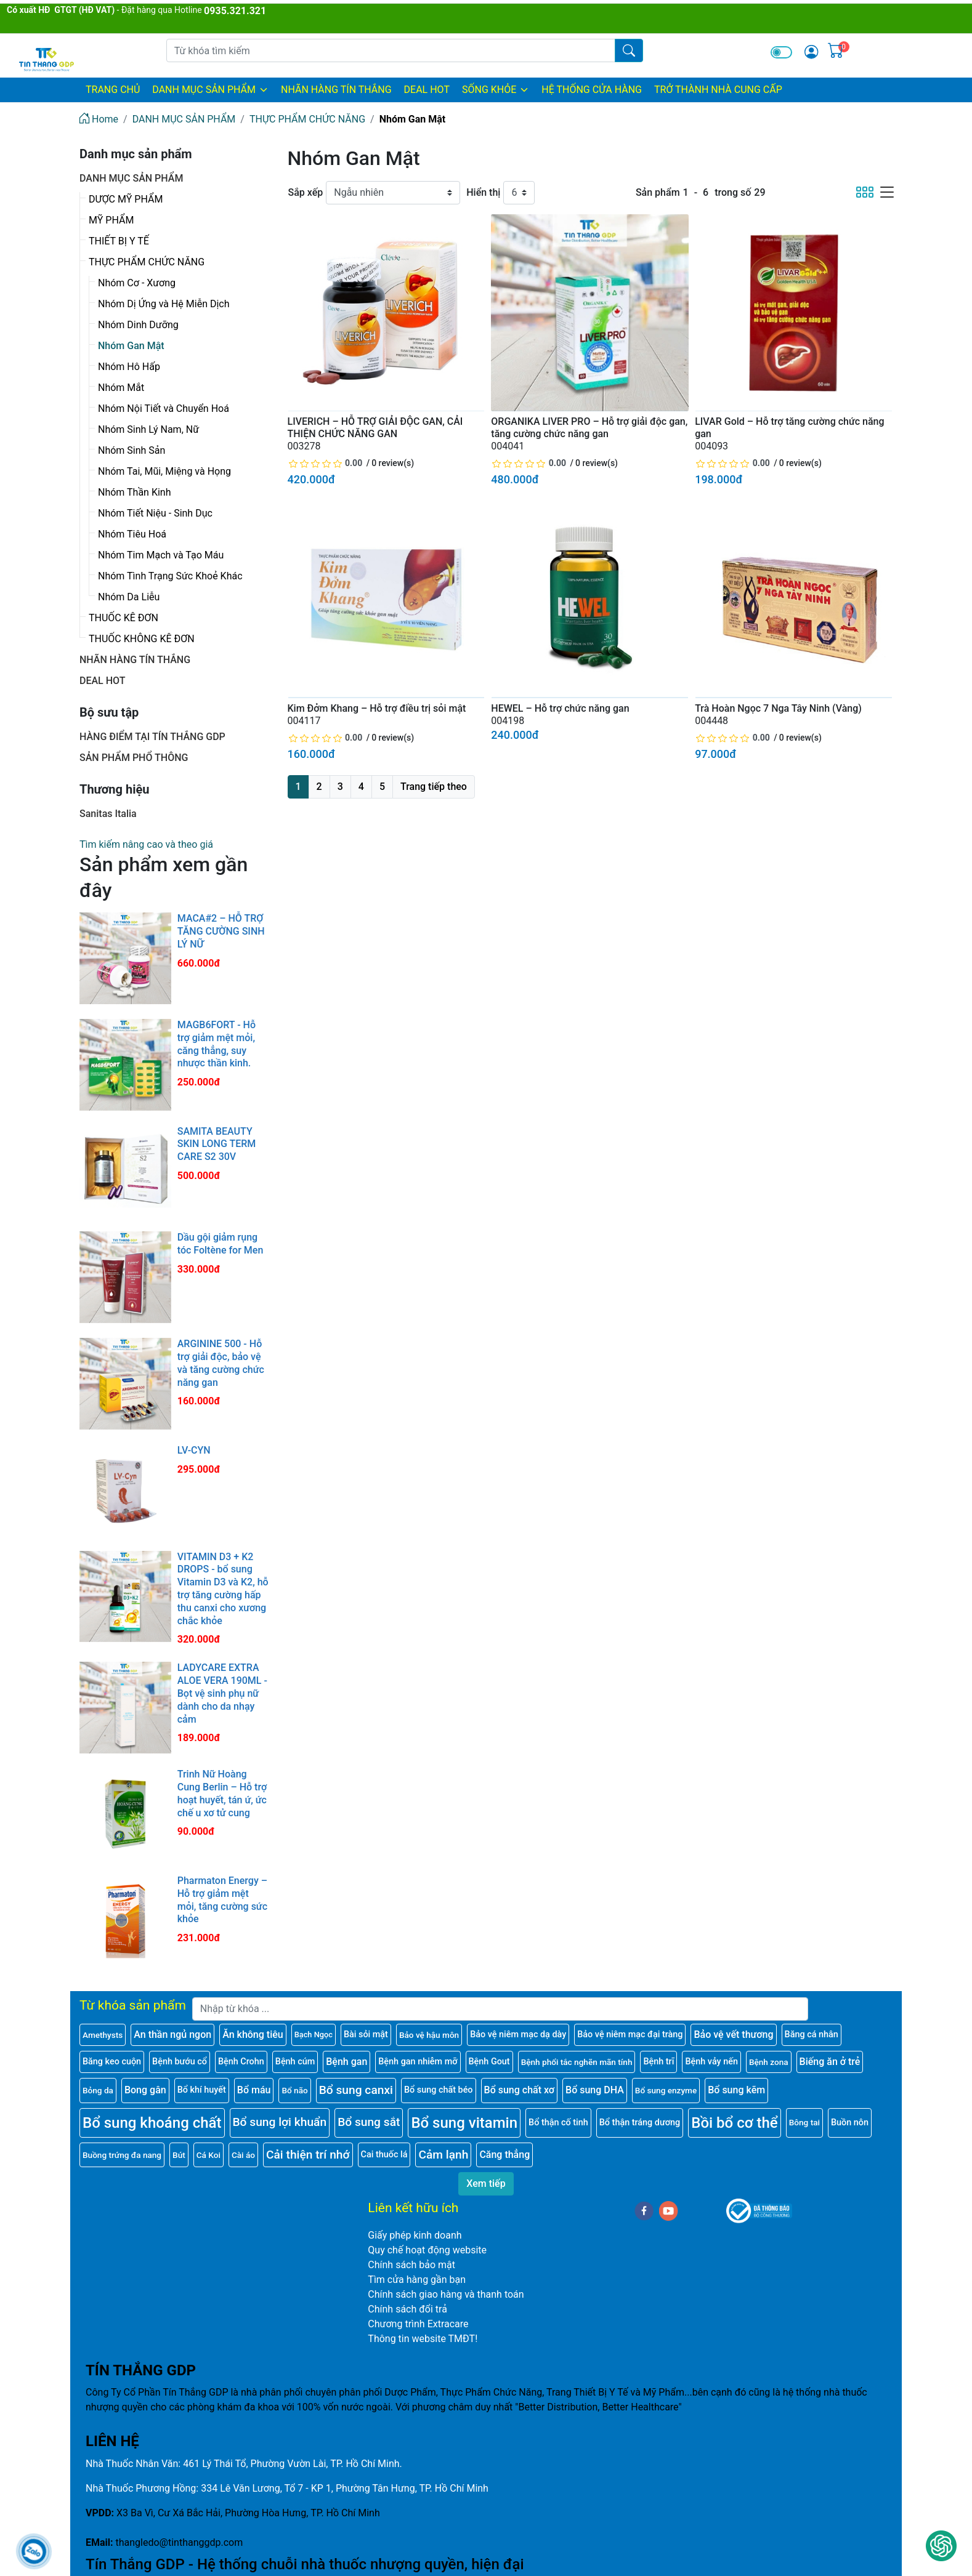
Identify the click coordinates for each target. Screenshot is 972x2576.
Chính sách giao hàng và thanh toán (446, 2294)
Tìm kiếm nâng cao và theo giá (146, 844)
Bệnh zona (768, 2062)
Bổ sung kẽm (736, 2090)
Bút (178, 2155)
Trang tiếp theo (433, 786)
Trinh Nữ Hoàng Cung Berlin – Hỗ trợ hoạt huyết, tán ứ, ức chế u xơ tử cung (222, 1793)
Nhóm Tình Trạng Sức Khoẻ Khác (170, 576)
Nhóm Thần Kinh (134, 492)
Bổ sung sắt (369, 2122)
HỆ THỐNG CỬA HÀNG (591, 89)
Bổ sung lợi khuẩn (280, 2122)
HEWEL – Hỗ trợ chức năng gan (560, 708)
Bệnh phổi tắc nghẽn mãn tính (577, 2062)
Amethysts (103, 2035)
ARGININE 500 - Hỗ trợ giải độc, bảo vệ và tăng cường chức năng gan (220, 1363)
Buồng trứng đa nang (122, 2155)
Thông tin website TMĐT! (422, 2339)
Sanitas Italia (108, 813)
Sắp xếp (305, 192)
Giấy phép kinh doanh (414, 2235)
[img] (811, 51)
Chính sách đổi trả (407, 2309)
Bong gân (145, 2090)
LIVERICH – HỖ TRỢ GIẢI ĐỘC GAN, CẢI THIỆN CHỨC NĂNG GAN (375, 428)
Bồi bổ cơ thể (734, 2122)
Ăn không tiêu (252, 2034)
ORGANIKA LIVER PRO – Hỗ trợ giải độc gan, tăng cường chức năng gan (589, 428)
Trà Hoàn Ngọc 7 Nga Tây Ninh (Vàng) (778, 708)
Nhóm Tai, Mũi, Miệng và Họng (164, 471)
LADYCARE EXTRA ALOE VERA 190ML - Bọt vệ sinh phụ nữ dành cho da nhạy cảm (222, 1693)
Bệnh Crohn (241, 2061)
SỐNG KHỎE (495, 89)
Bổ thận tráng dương (639, 2122)
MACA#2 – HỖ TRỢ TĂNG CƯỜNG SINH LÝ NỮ (221, 931)
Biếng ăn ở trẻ (830, 2061)
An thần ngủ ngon (172, 2034)
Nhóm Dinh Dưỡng (138, 325)
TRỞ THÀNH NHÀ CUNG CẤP (718, 89)
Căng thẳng (504, 2154)
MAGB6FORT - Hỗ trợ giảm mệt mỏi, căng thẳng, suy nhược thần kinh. (216, 1044)
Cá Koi (208, 2155)
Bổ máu (254, 2090)
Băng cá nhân (811, 2034)
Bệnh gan (346, 2061)
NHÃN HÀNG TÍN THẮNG (336, 89)
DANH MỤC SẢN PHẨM (210, 89)
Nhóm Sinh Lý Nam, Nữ (148, 429)
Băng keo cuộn (112, 2061)
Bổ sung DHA (594, 2090)
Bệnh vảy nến (711, 2061)
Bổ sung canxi (356, 2090)
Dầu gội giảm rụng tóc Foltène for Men (220, 1243)
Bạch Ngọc (313, 2034)
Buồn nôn (850, 2122)
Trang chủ (113, 89)
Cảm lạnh (443, 2154)
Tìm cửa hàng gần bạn (417, 2279)
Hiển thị (483, 192)
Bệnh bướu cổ (179, 2061)
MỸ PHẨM (111, 220)
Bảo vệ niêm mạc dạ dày (518, 2034)
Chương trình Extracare (418, 2324)
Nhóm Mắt (121, 387)
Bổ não (294, 2090)
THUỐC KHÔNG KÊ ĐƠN (142, 639)
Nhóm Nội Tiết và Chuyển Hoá (163, 408)
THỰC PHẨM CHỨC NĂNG (147, 262)
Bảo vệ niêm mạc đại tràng (629, 2034)
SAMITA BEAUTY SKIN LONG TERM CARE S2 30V (216, 1144)
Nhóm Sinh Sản (131, 450)
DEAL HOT (427, 89)
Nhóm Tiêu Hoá (132, 534)
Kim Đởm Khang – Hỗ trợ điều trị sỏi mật (377, 708)
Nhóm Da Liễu (129, 597)
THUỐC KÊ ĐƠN (123, 618)
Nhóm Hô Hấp (129, 366)
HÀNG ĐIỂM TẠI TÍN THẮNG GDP (152, 737)
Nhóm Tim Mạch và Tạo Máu (161, 555)
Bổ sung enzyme (666, 2090)
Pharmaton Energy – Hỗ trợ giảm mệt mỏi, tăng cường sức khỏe (222, 1900)
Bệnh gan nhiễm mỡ (417, 2061)
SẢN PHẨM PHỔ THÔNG (133, 757)
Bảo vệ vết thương (733, 2034)
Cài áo (243, 2155)
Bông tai (804, 2122)
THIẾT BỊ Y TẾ (119, 241)
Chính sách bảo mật (411, 2265)
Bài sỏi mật (366, 2034)
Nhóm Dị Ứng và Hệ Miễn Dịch (164, 304)
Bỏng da (98, 2090)
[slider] (326, 463)
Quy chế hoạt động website (427, 2250)
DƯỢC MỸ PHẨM (126, 199)
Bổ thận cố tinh (558, 2122)
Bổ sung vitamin (464, 2122)
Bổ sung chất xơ (519, 2090)
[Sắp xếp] (393, 192)
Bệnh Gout (489, 2061)
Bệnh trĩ (658, 2061)
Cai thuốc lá (384, 2154)
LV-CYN (194, 1450)
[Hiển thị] (519, 192)
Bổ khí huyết (201, 2090)
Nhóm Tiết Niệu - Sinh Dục (155, 513)
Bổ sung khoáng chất (152, 2122)
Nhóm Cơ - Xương (137, 283)
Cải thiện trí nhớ (308, 2154)
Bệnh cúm (295, 2061)
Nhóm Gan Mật (131, 346)
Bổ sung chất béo (438, 2090)
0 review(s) (392, 463)
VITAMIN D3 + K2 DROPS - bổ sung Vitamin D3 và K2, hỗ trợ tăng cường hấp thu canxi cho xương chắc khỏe (223, 1589)
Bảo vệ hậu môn (429, 2035)
